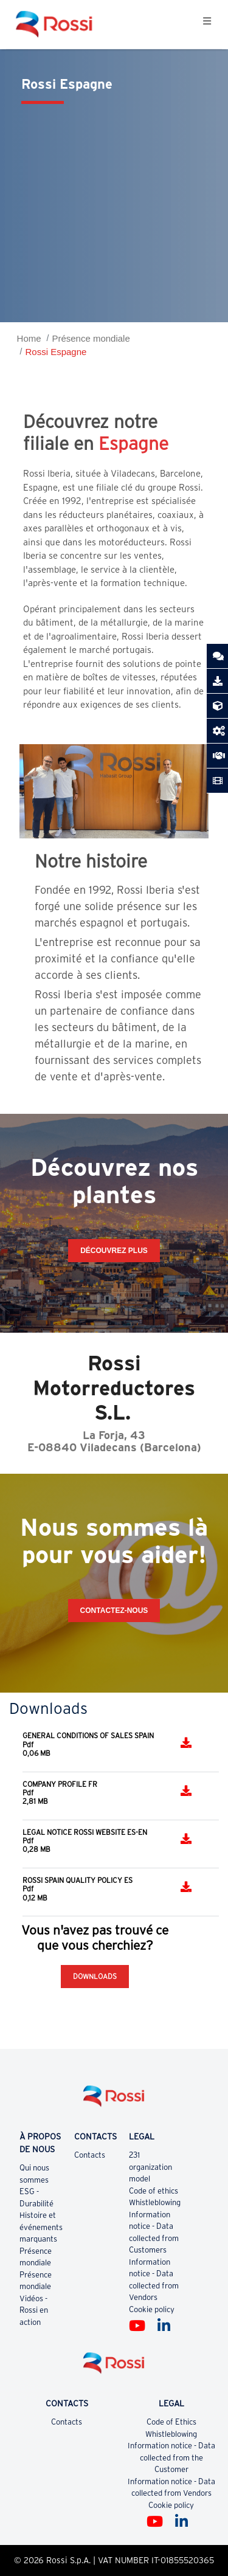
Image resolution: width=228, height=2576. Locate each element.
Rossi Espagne (55, 352)
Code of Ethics (171, 2421)
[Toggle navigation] (207, 24)
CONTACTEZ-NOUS (114, 1610)
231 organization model (150, 2166)
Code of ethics (153, 2190)
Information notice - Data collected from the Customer (171, 2457)
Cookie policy (151, 2309)
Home (29, 338)
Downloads (95, 1976)
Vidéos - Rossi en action (33, 2310)
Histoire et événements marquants (41, 2227)
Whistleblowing (155, 2202)
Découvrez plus (114, 1250)
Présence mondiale (91, 338)
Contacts (89, 2155)
